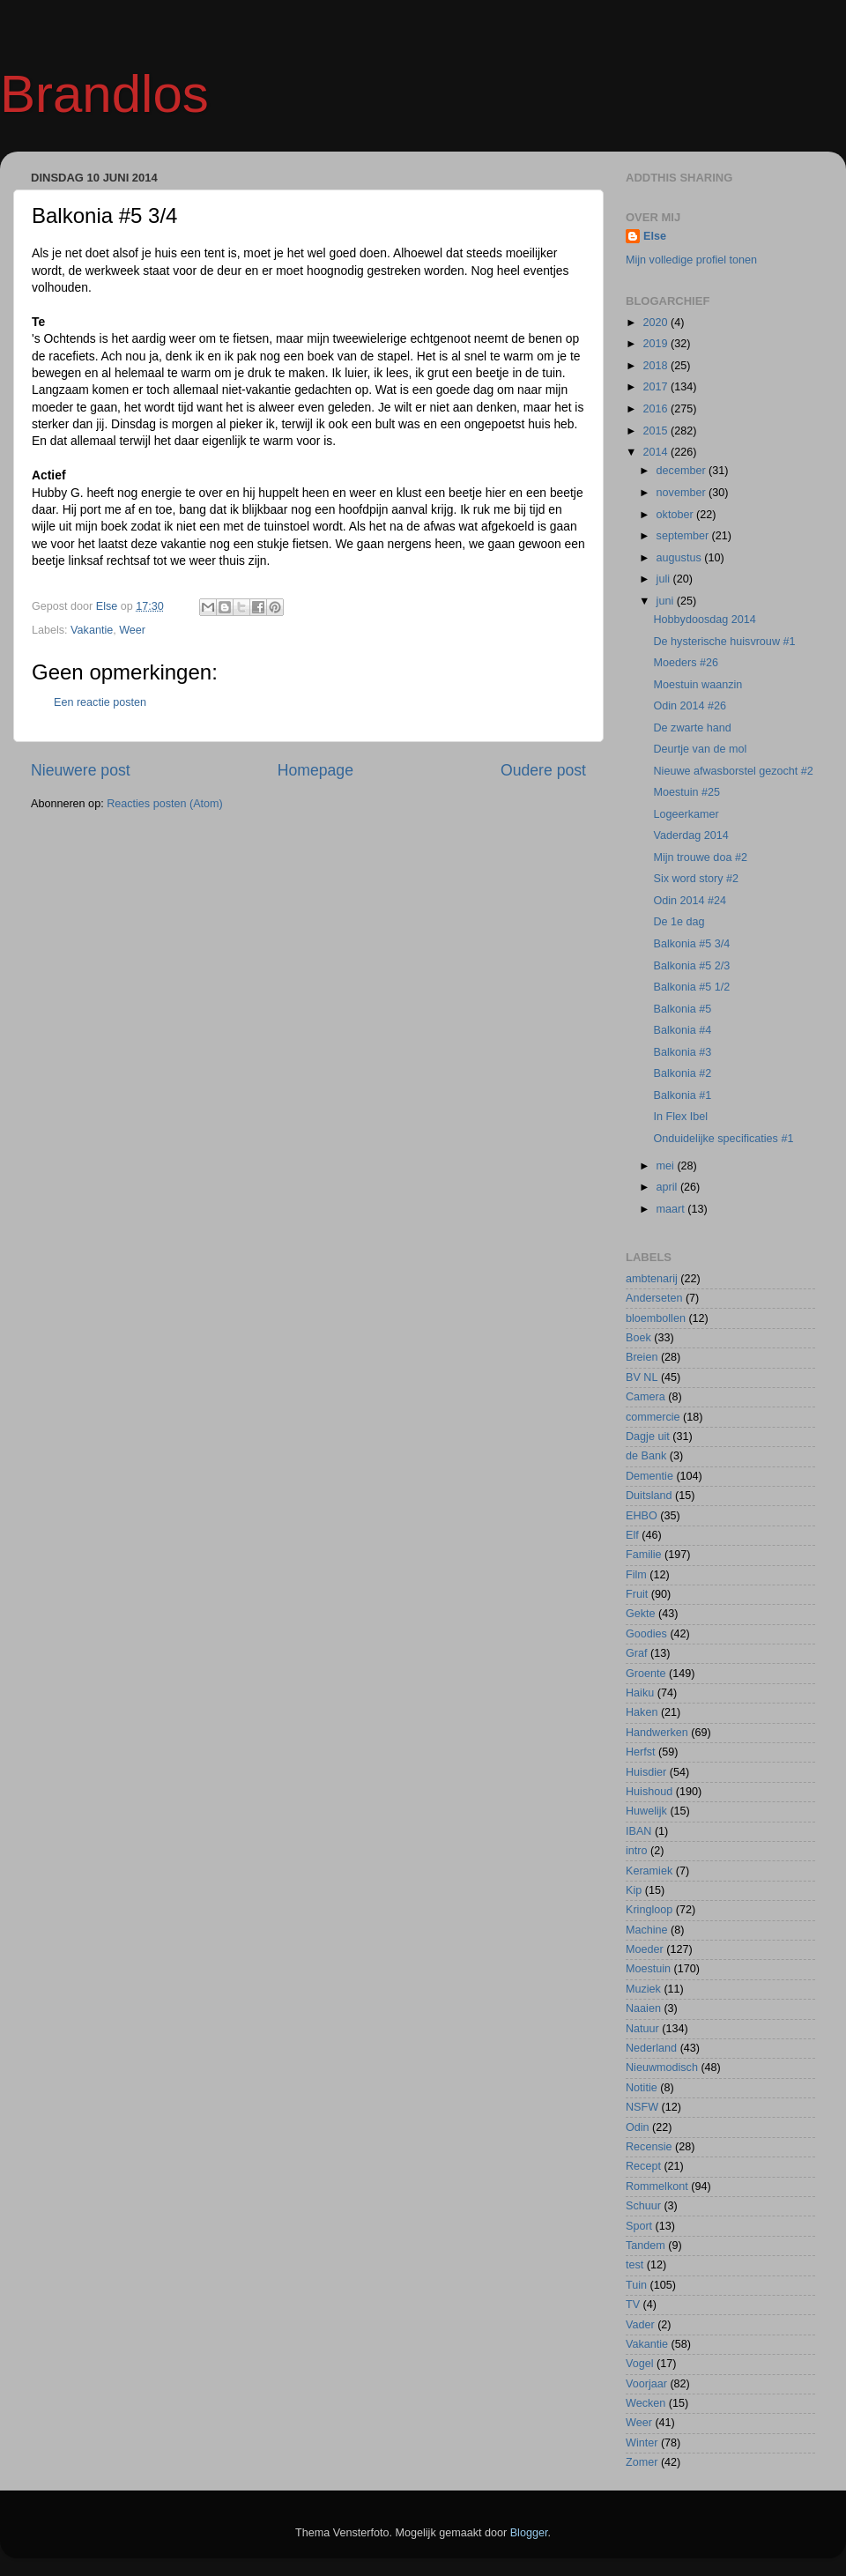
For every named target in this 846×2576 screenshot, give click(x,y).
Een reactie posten (100, 702)
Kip (634, 1890)
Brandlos (104, 93)
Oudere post (543, 770)
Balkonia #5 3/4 (691, 944)
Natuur (642, 2029)
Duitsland (649, 1495)
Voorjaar (646, 2384)
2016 (656, 409)
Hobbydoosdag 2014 (704, 619)
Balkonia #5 (682, 1009)
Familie (644, 1554)
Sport (639, 2226)
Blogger (529, 2533)
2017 (656, 387)
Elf (632, 1535)
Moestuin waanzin (697, 685)
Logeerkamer (685, 814)
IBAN (638, 1831)
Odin (637, 2127)
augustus (681, 558)
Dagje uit (648, 1436)
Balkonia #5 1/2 (691, 987)
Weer (132, 630)
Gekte (641, 1613)
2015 (656, 431)
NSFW (642, 2107)
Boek (638, 1338)
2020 (656, 322)
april (668, 1187)
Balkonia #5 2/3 (691, 966)
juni (667, 601)
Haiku (640, 1693)
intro (637, 1851)
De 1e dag (678, 922)
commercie (653, 1417)
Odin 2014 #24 (689, 901)
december (683, 470)
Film (636, 1575)
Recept (643, 2166)
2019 (656, 344)
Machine (647, 1930)
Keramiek (649, 1871)
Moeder (645, 1949)
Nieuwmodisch (662, 2067)
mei (667, 1166)
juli (665, 579)
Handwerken (657, 1732)
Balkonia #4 (682, 1030)
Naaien (643, 2008)
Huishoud (649, 1791)
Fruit (637, 1594)
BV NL (641, 1377)
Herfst (641, 1752)
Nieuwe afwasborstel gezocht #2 (733, 771)
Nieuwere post (80, 770)
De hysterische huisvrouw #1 (724, 641)
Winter (641, 2443)
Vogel (640, 2363)
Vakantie (91, 630)
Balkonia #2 (682, 1073)
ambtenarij (652, 1279)
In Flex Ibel (680, 1116)
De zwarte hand (692, 728)
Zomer (641, 2462)
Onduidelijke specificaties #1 (723, 1138)
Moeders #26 (685, 663)
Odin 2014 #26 (689, 706)
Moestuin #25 (686, 792)
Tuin (636, 2285)
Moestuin (648, 1969)
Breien (641, 1357)
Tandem (645, 2245)
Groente (646, 1673)
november (683, 492)
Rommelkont (657, 2186)
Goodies (646, 1634)
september (684, 536)
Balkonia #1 (682, 1095)
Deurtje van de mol (699, 749)
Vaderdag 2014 (690, 835)
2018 (656, 366)
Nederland (651, 2048)
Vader (640, 2325)
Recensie (649, 2147)
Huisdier (646, 1772)
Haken (641, 1712)
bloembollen (656, 1318)
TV (633, 2304)
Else (654, 236)
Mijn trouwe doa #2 (699, 857)
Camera (645, 1397)
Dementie (649, 1476)
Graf (637, 1653)
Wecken (645, 2403)
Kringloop (649, 1910)
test (634, 2265)
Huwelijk (646, 1811)
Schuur (643, 2206)
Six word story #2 (695, 878)
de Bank (646, 1456)
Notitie (641, 2088)
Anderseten (654, 1298)
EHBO (641, 1516)
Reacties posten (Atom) (165, 804)
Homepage (315, 770)
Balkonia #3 (682, 1052)
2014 (656, 452)
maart (672, 1209)
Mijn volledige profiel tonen (691, 260)
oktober (677, 515)
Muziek (643, 1989)
